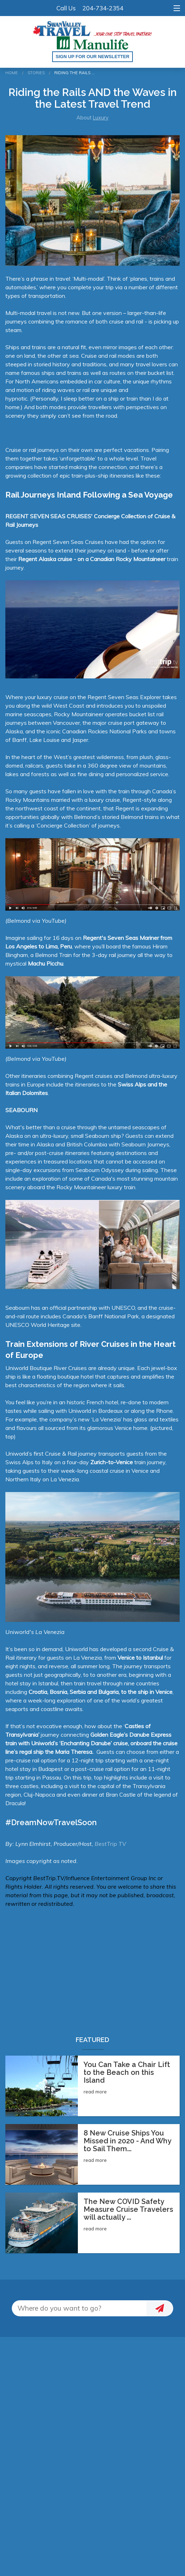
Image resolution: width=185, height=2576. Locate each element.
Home (11, 72)
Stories (36, 72)
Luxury (101, 117)
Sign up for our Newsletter (93, 56)
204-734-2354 (102, 8)
